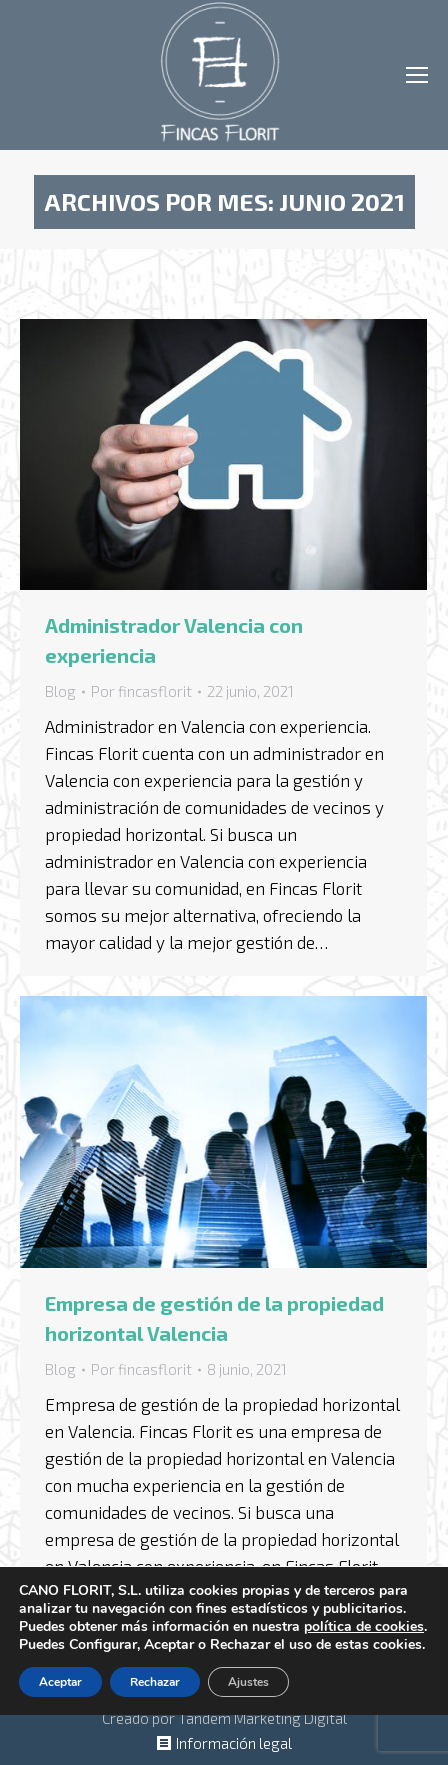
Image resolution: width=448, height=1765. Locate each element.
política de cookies (364, 1626)
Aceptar (60, 1682)
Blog (60, 691)
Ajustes (248, 1682)
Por (141, 691)
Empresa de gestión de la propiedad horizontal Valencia (214, 1318)
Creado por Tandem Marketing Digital (224, 1718)
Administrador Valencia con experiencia (174, 640)
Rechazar (155, 1682)
